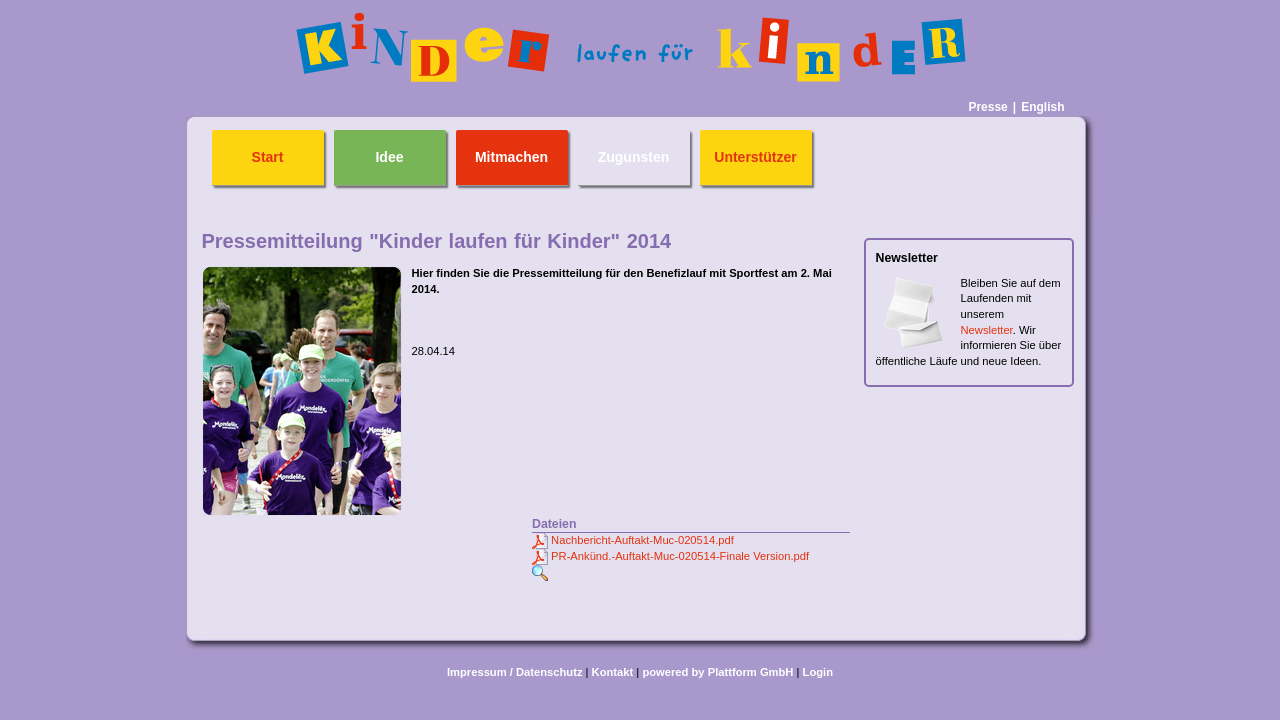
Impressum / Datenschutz (515, 672)
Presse (987, 107)
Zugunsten (634, 157)
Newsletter (987, 330)
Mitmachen (511, 157)
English (1042, 107)
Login (818, 672)
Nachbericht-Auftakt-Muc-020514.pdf (642, 540)
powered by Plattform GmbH (717, 672)
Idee (389, 157)
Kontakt (613, 672)
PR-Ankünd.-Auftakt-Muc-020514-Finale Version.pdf (680, 556)
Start (268, 157)
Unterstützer (755, 157)
